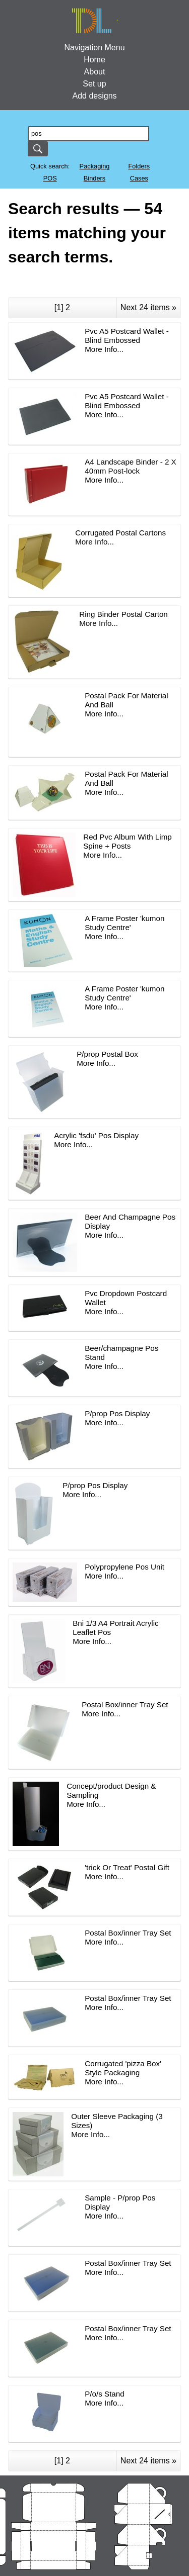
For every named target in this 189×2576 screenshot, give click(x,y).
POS (50, 178)
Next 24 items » (148, 307)
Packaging (95, 166)
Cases (139, 178)
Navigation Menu (94, 47)
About (94, 71)
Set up (94, 83)
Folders (139, 166)
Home (94, 59)
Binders (94, 178)
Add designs (94, 95)
